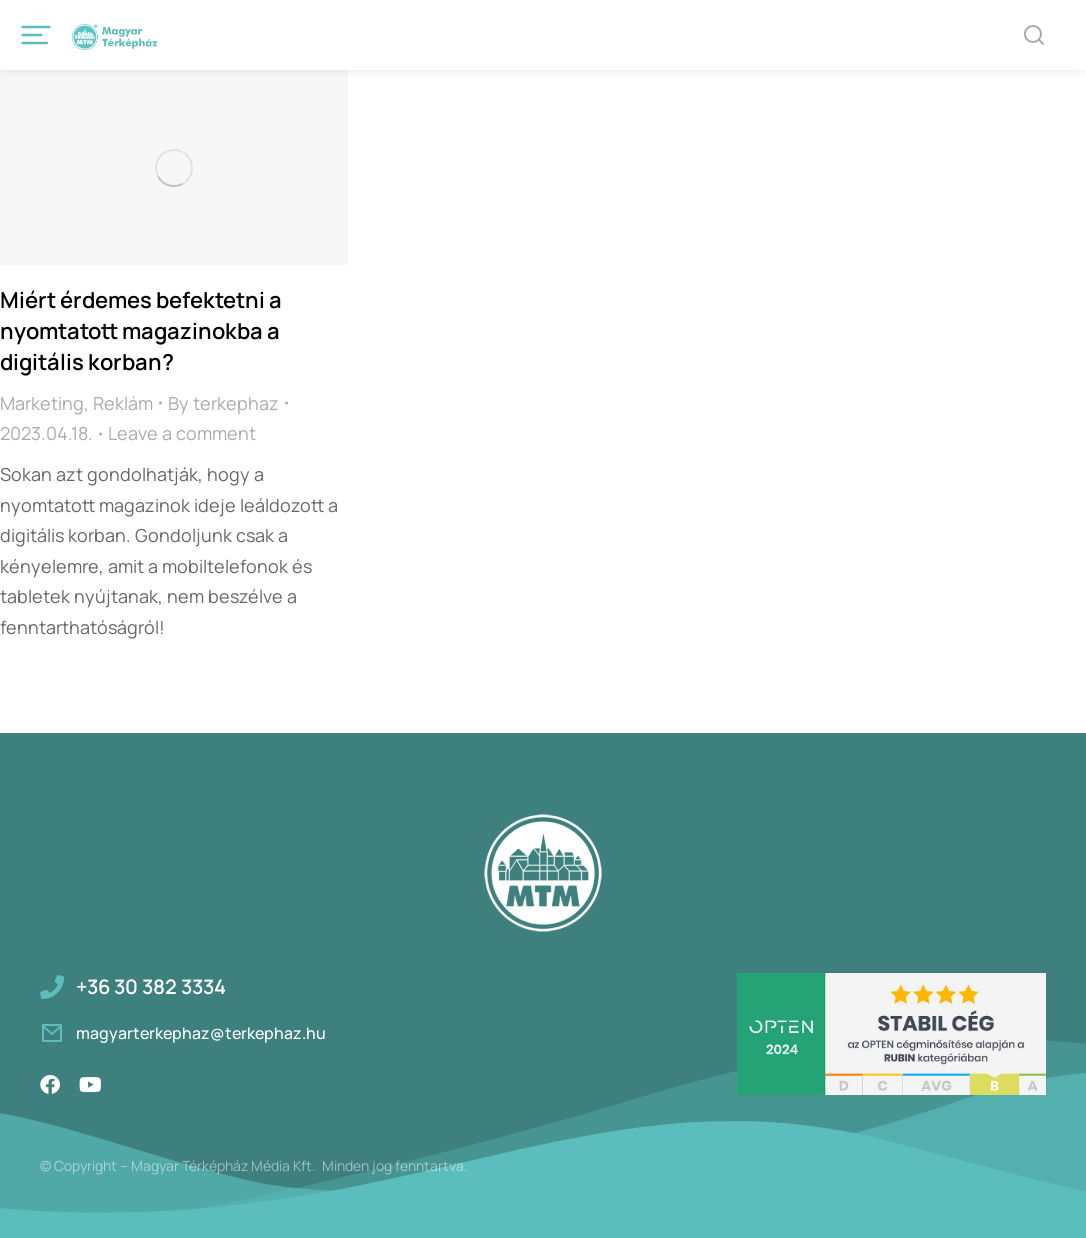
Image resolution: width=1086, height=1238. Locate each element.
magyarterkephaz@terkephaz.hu (201, 1033)
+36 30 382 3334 (151, 986)
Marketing (42, 403)
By (223, 403)
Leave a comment (182, 433)
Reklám (123, 403)
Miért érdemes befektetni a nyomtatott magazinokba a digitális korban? (141, 331)
